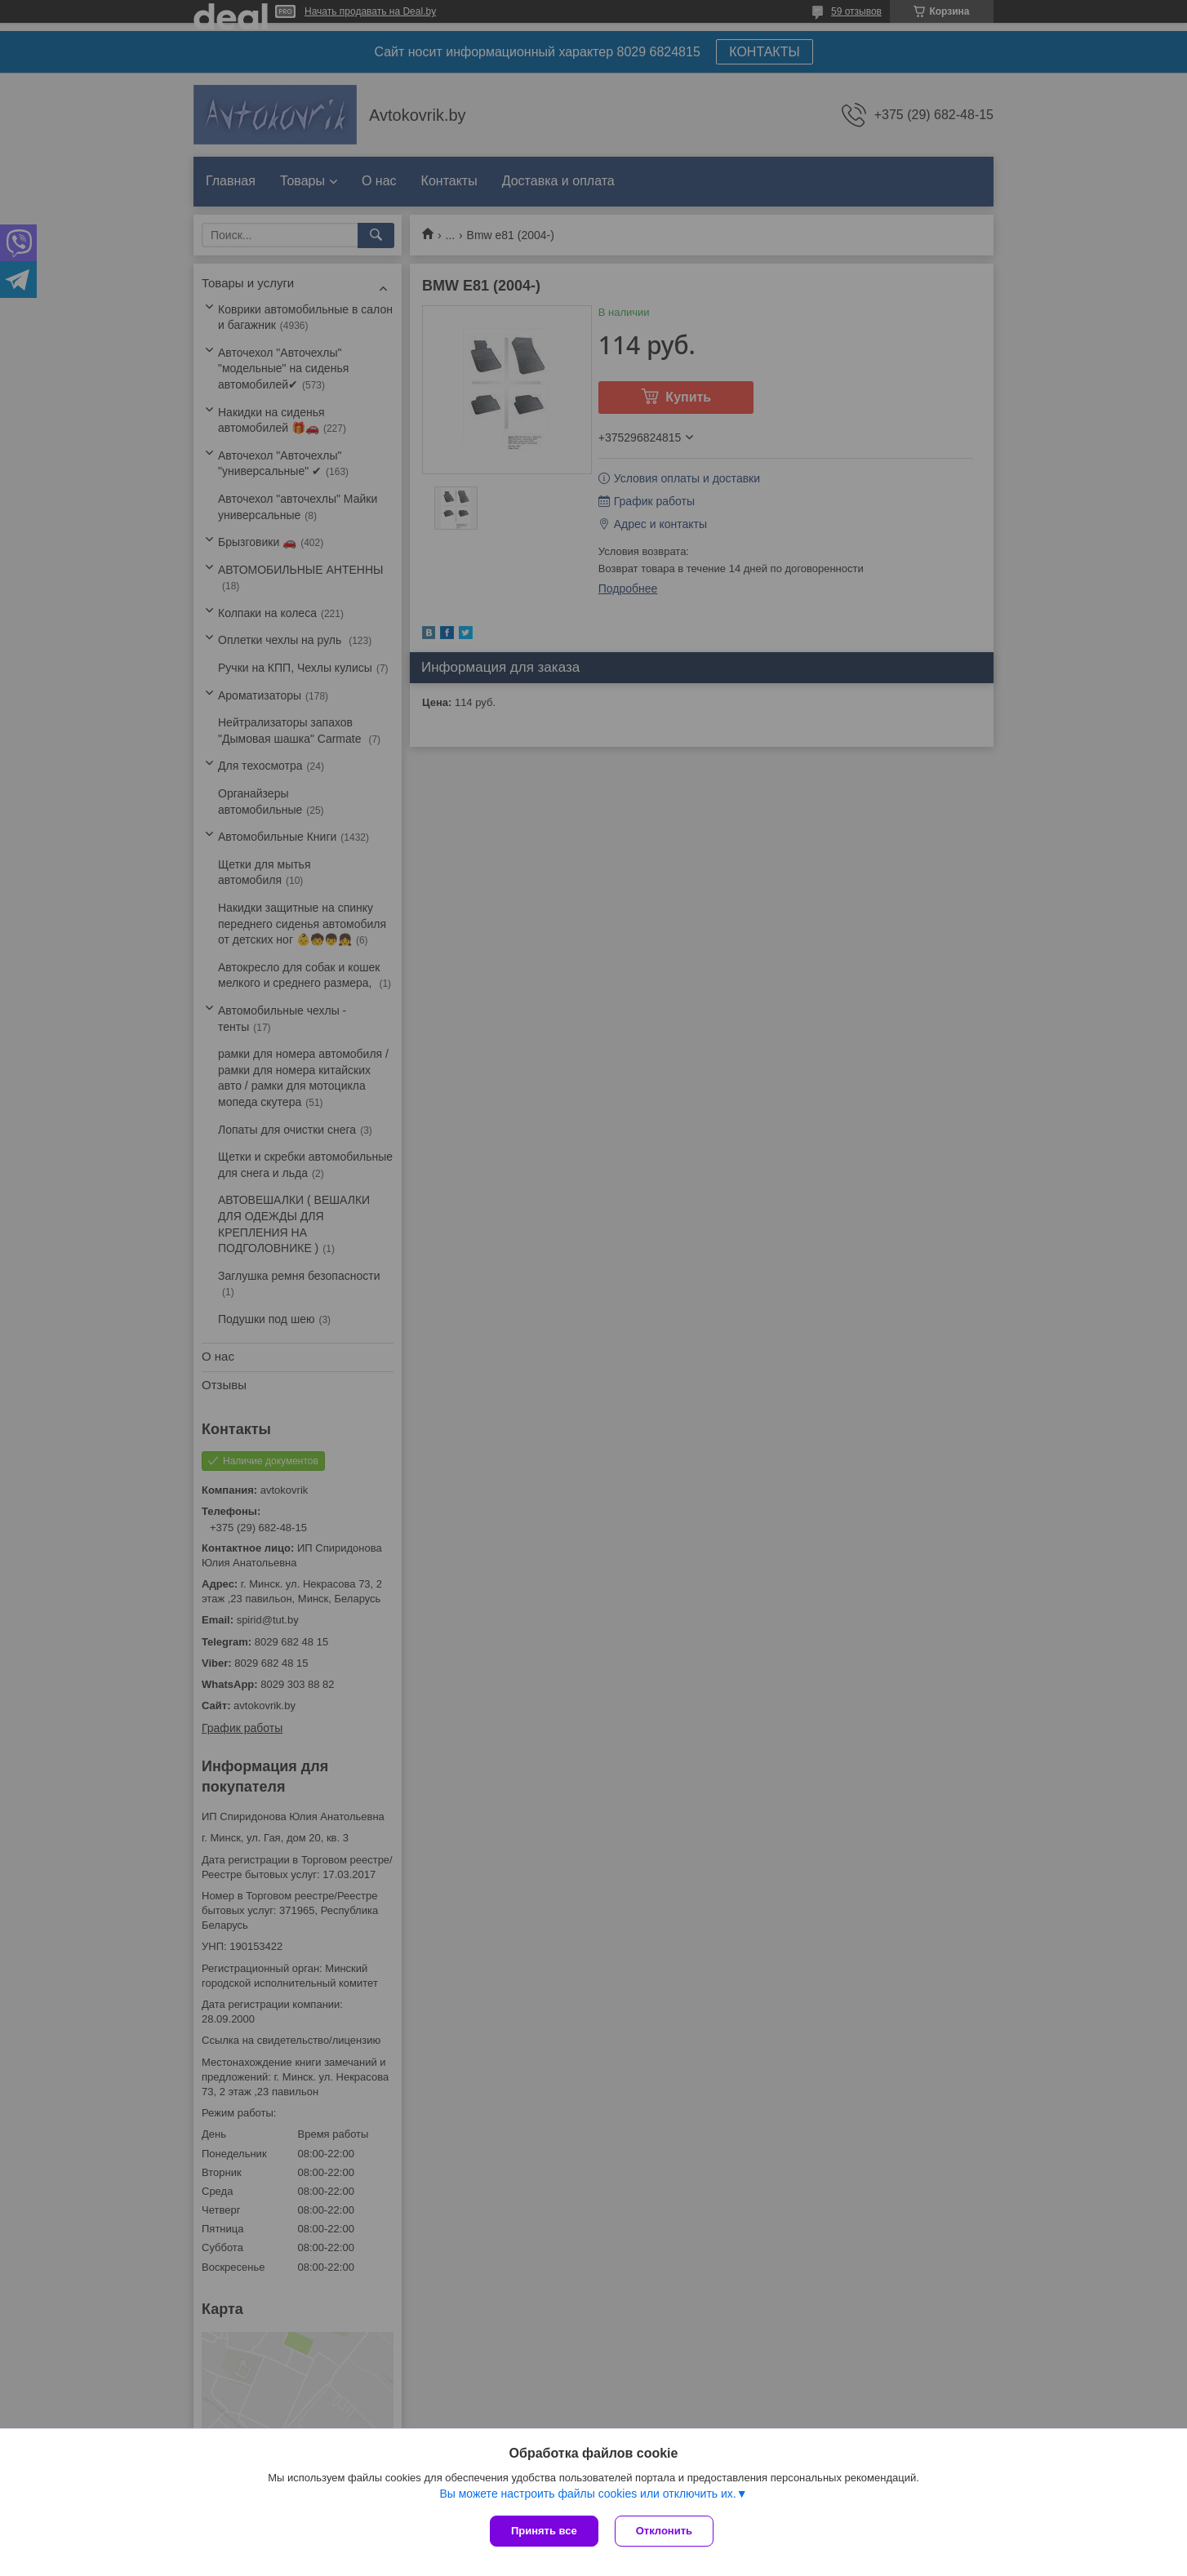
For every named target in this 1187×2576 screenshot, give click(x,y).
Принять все (544, 2531)
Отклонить (664, 2531)
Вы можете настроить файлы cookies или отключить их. (587, 2493)
